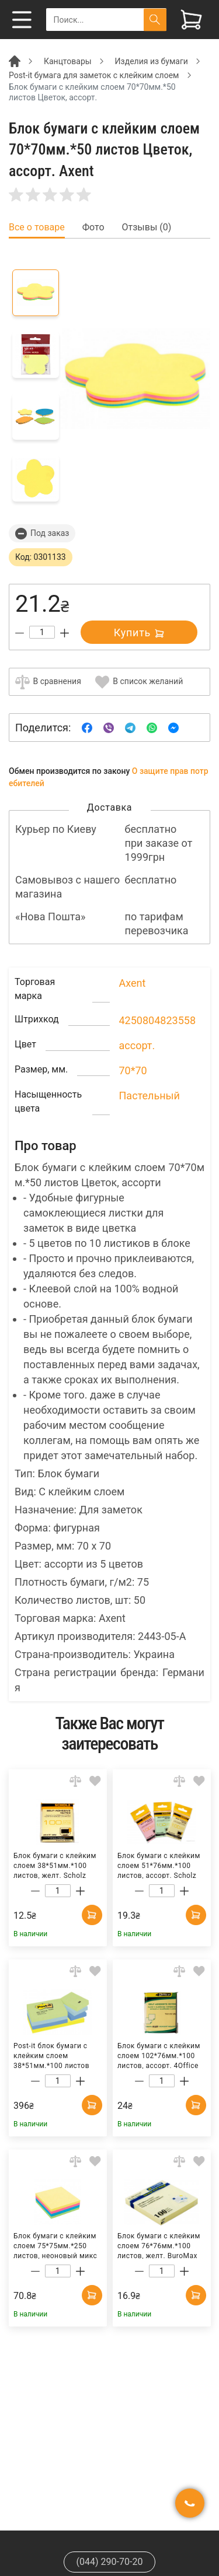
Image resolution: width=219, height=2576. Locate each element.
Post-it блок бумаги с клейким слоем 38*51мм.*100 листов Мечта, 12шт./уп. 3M (51, 2055)
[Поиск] (155, 19)
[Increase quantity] (64, 633)
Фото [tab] (93, 227)
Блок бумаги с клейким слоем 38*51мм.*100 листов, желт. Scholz (54, 1865)
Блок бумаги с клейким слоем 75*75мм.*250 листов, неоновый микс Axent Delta (55, 2245)
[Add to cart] (92, 1915)
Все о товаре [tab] (37, 227)
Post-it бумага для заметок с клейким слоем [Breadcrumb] (94, 75)
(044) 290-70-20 (110, 2561)
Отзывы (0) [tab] (147, 227)
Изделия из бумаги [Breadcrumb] (151, 61)
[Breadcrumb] (14, 60)
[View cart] (191, 19)
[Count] (42, 632)
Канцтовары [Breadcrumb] (68, 61)
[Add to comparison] (75, 1781)
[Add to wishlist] (95, 1781)
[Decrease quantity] (19, 633)
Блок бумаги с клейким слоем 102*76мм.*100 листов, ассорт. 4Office (158, 2055)
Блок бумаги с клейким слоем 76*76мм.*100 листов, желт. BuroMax (158, 2245)
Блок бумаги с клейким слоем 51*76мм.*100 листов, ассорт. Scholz (158, 1865)
